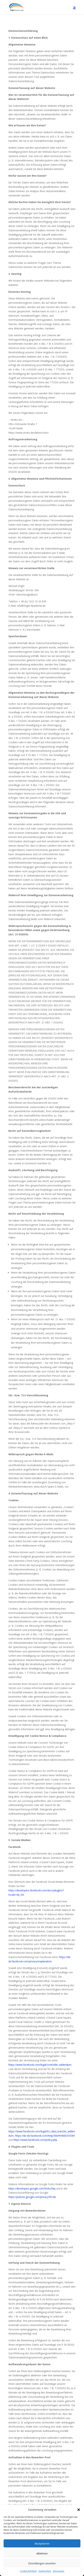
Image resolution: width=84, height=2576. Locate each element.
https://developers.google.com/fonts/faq (31, 2188)
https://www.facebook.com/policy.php (35, 2139)
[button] (78, 2509)
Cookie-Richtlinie (28, 2571)
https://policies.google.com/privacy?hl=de (32, 2197)
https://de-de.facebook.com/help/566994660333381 (45, 2135)
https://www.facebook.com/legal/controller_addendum (39, 2064)
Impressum (58, 2571)
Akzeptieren (42, 2543)
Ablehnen (42, 2553)
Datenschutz (45, 2571)
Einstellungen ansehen (42, 2563)
